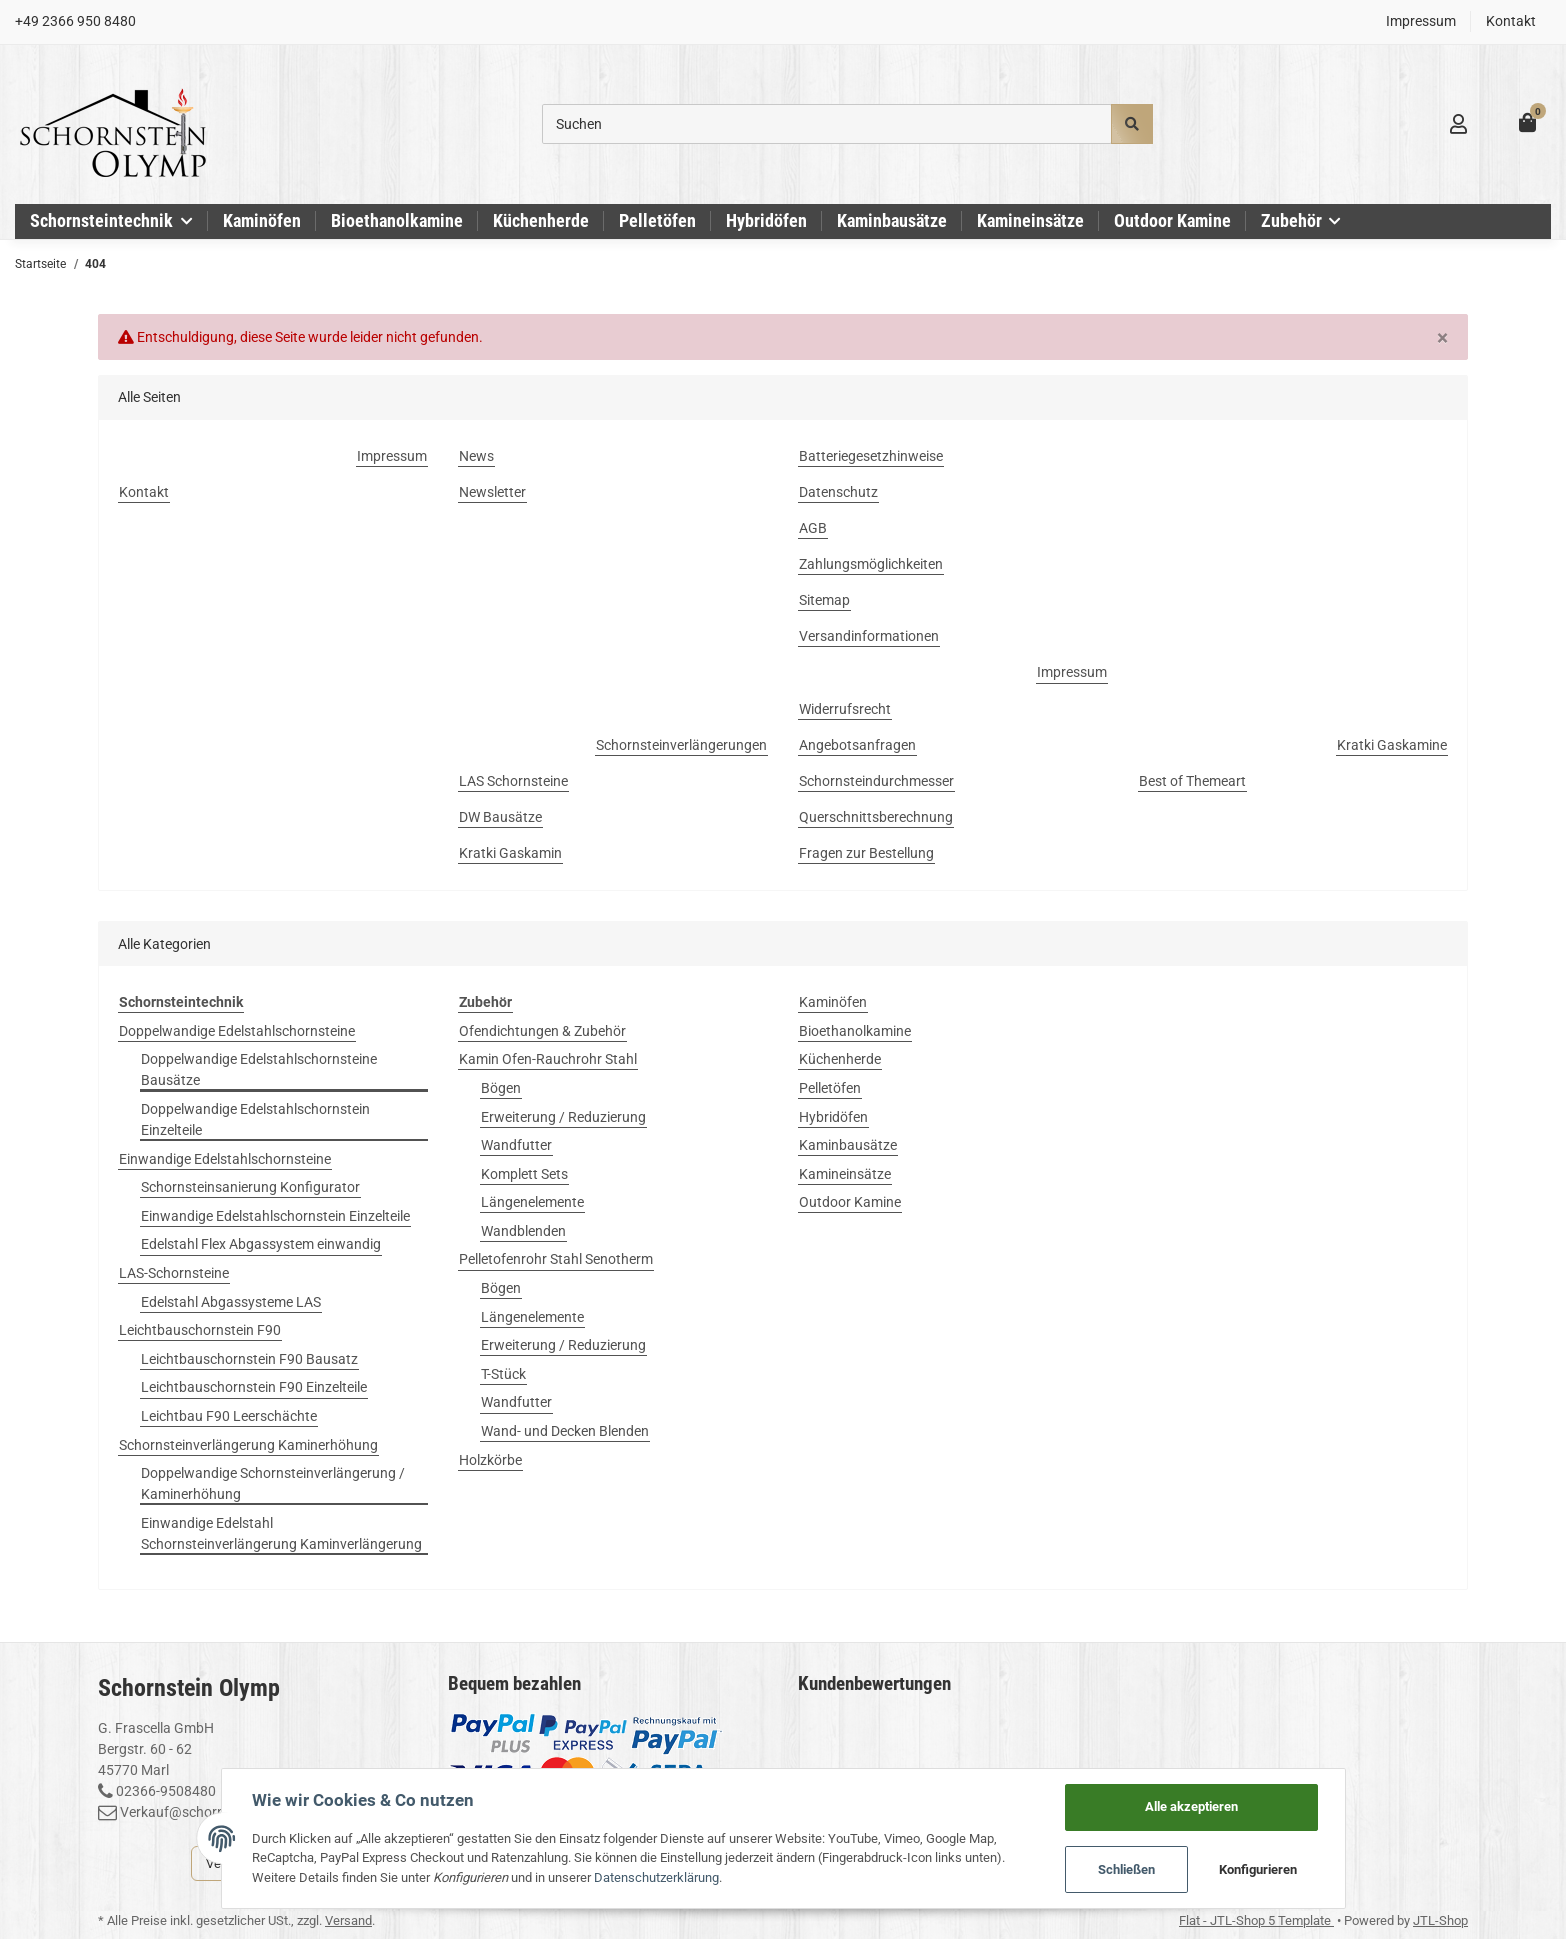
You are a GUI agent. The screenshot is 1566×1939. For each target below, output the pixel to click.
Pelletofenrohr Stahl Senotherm (556, 1259)
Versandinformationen (869, 636)
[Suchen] (827, 124)
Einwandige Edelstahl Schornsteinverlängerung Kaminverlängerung (281, 1533)
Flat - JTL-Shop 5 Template (1256, 1920)
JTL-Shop (1440, 1920)
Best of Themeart (1192, 781)
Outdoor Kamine (850, 1202)
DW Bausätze (500, 817)
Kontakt (1511, 21)
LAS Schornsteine (513, 781)
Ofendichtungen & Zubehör (542, 1031)
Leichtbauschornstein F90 (200, 1330)
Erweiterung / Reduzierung (563, 1117)
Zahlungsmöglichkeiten (871, 564)
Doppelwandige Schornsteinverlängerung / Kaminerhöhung (273, 1483)
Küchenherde (840, 1059)
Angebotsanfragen (857, 745)
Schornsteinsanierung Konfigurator (250, 1187)
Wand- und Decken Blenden (565, 1431)
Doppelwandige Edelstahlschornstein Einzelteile (255, 1119)
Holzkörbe (490, 1460)
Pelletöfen (830, 1088)
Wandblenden (523, 1231)
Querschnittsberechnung (876, 817)
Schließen (1126, 1869)
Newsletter (492, 492)
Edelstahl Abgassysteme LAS (231, 1302)
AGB (813, 528)
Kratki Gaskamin (510, 853)
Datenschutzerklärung (656, 1877)
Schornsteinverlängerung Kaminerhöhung (248, 1445)
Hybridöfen (833, 1117)
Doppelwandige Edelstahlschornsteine (237, 1031)
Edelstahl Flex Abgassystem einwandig (261, 1244)
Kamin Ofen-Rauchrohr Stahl (548, 1059)
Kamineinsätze (845, 1174)
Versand (348, 1920)
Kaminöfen (833, 1002)
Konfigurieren (1258, 1869)
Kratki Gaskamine (1392, 745)
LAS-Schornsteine (174, 1273)
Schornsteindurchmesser (876, 781)
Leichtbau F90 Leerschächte (229, 1416)
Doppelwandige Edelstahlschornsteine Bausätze (259, 1069)
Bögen (501, 1088)
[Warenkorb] (1527, 123)
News (476, 456)
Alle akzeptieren (1191, 1806)
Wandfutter (516, 1145)
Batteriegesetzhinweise (871, 456)
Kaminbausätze (848, 1145)
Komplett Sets (524, 1174)
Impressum (1421, 21)
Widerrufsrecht (845, 709)
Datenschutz (838, 492)
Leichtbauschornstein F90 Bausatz (249, 1359)
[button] (1458, 124)
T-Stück (503, 1374)
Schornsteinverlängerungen (681, 745)
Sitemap (824, 600)
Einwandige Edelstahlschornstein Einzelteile (275, 1216)
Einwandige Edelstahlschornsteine (225, 1159)
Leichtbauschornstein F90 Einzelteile (254, 1387)
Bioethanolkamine (855, 1031)
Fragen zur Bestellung (866, 853)
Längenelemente (532, 1202)
